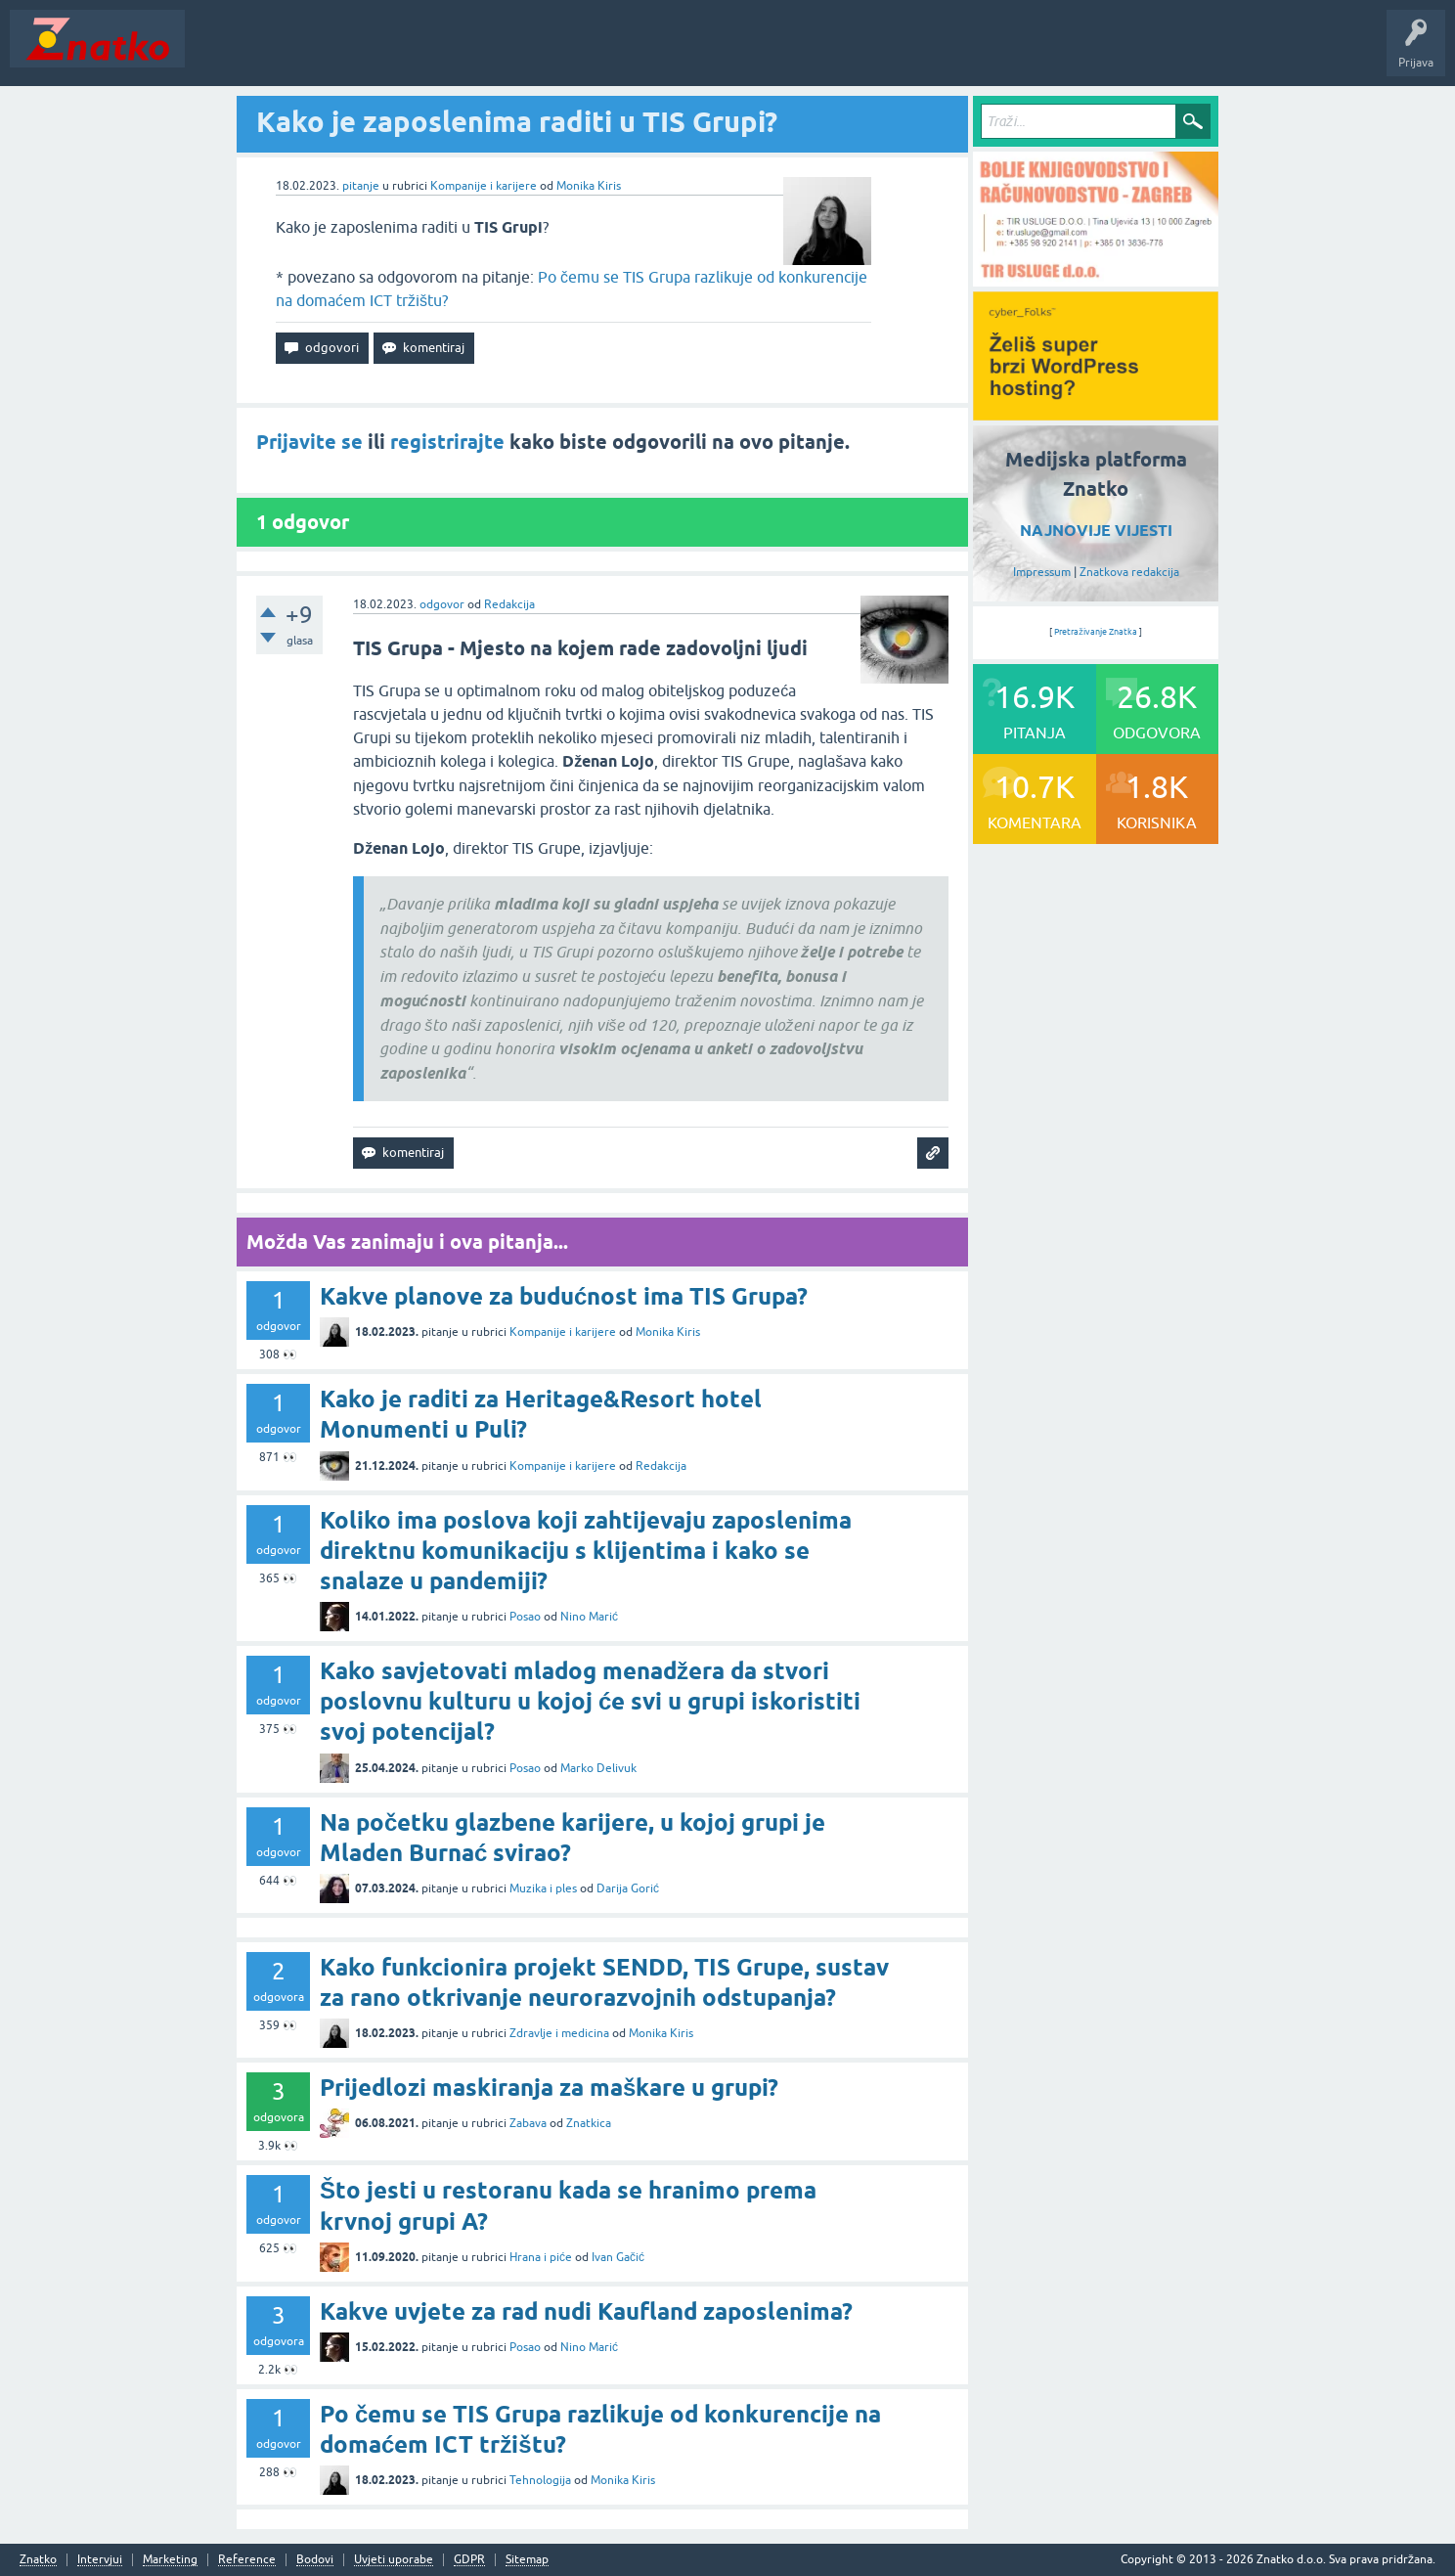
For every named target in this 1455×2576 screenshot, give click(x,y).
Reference (247, 2560)
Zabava (528, 2123)
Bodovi (314, 2560)
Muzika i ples (543, 1888)
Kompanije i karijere (483, 186)
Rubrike (383, 53)
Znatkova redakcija (1129, 572)
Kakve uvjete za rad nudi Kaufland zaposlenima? (586, 2311)
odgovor (441, 604)
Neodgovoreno (301, 53)
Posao (525, 1616)
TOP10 (628, 53)
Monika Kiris (588, 186)
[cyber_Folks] (1095, 413)
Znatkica (588, 2123)
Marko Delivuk (598, 1768)
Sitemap (527, 2560)
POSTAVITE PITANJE (482, 53)
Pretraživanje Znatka (1095, 632)
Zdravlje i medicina (559, 2033)
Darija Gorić (627, 1888)
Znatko (38, 2560)
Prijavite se (309, 442)
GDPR (469, 2560)
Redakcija (509, 604)
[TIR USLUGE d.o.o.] (1095, 280)
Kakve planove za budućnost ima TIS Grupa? (564, 1296)
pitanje (360, 186)
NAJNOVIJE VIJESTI (1096, 530)
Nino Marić (589, 1616)
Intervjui (99, 2560)
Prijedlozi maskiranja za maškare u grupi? (549, 2087)
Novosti (218, 53)
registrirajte (447, 442)
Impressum (1042, 572)
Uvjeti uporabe (393, 2560)
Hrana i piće (540, 2257)
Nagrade (690, 53)
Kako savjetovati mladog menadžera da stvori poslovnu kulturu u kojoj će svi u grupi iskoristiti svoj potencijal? (590, 1701)
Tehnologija (540, 2480)
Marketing (170, 2560)
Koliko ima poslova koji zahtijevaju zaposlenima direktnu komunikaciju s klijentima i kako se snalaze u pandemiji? (586, 1550)
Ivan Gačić (618, 2257)
